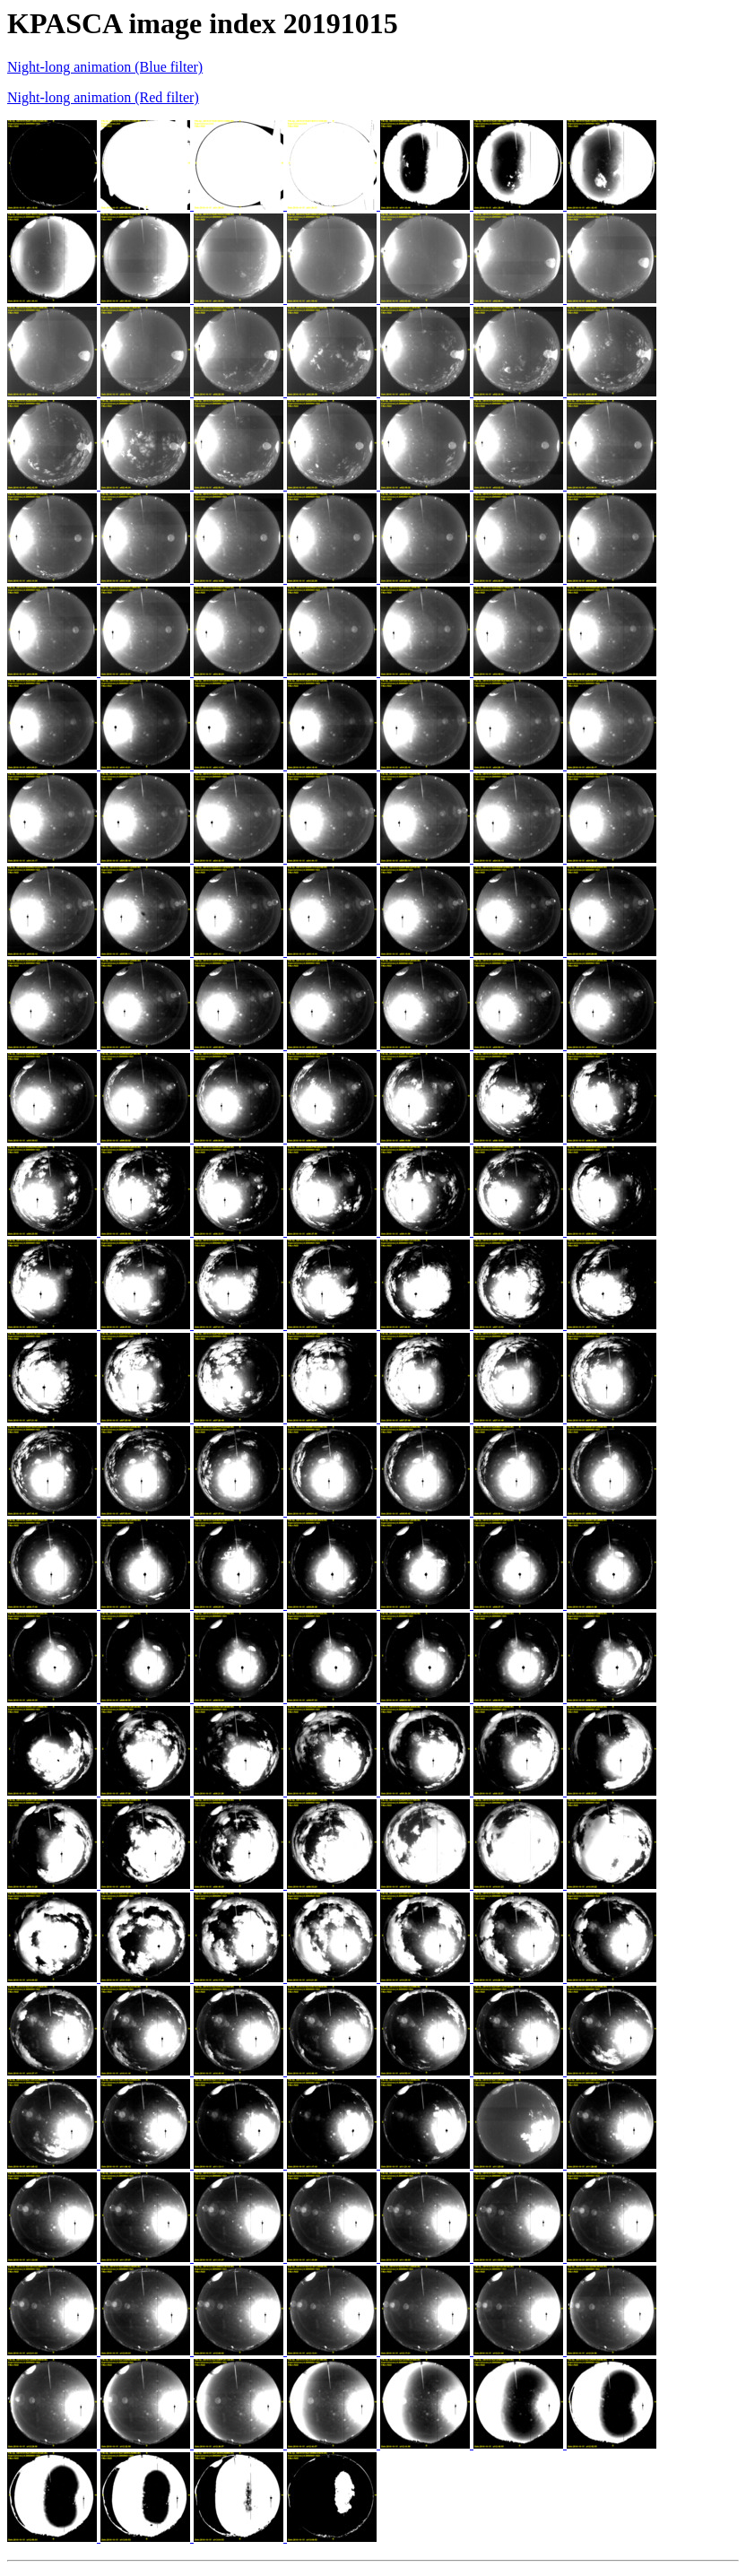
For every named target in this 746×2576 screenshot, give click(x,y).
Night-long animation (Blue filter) (105, 66)
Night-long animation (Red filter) (103, 97)
